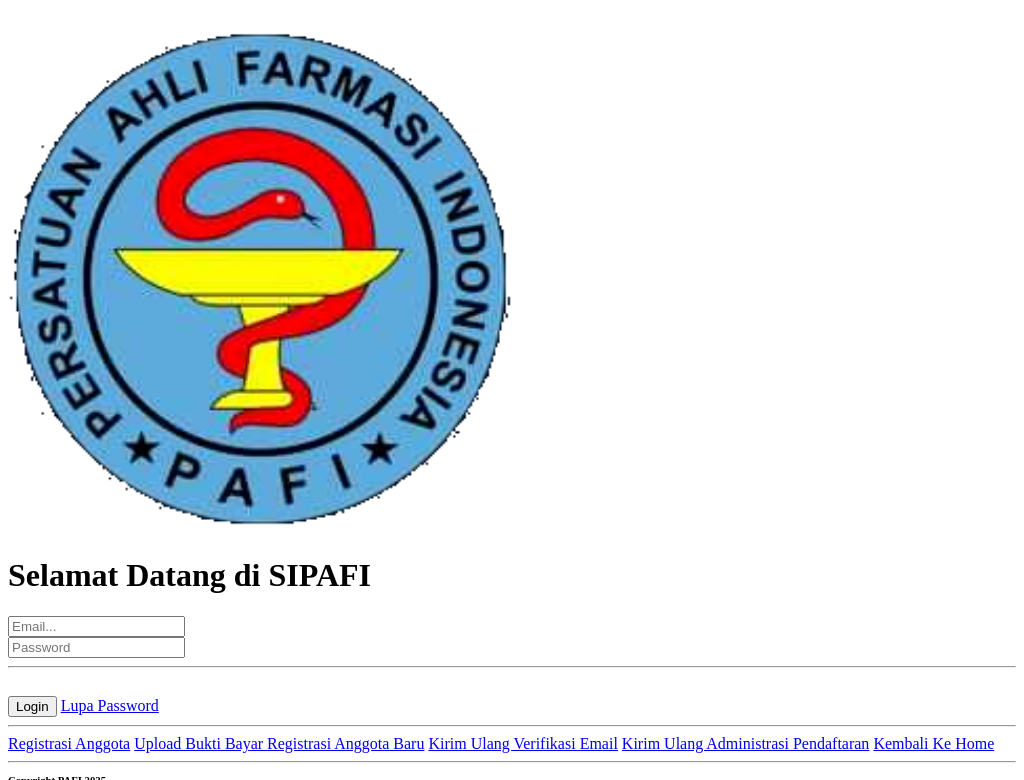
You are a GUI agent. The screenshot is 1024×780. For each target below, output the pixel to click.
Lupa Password (110, 705)
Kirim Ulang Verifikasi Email (522, 743)
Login (32, 706)
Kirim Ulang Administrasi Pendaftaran (746, 743)
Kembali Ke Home (933, 743)
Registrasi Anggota (69, 743)
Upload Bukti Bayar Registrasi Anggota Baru (279, 743)
